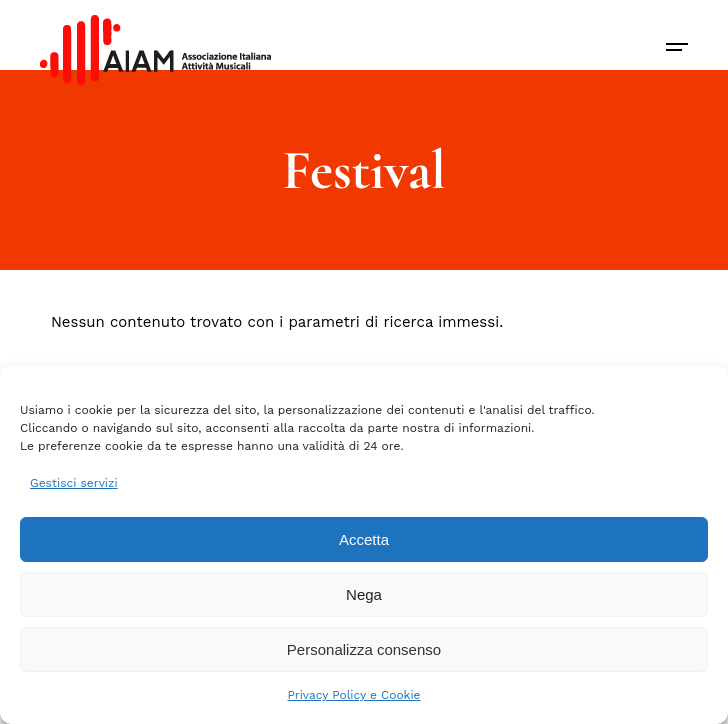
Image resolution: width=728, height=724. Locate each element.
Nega (364, 594)
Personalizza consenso (364, 649)
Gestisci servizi (74, 483)
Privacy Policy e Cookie (353, 695)
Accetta (364, 539)
